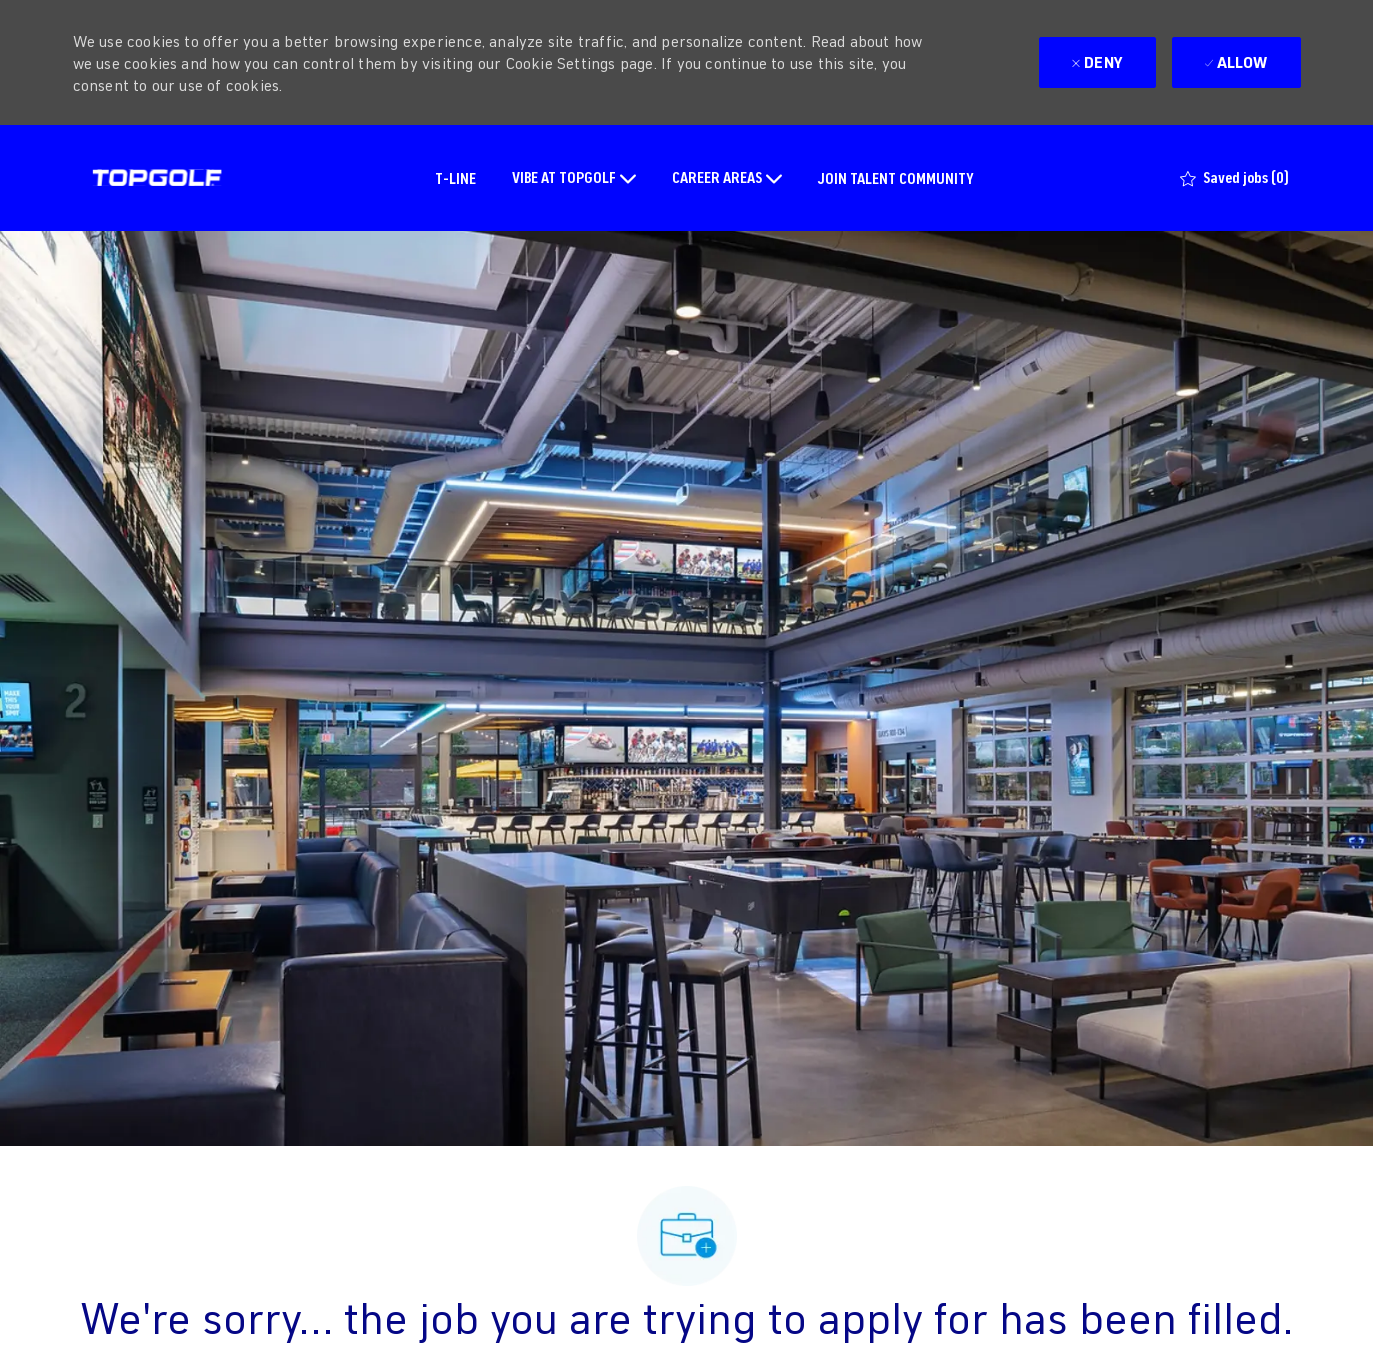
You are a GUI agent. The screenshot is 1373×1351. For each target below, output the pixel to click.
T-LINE (455, 177)
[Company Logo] (157, 178)
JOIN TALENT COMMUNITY (896, 177)
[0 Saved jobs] (1234, 178)
